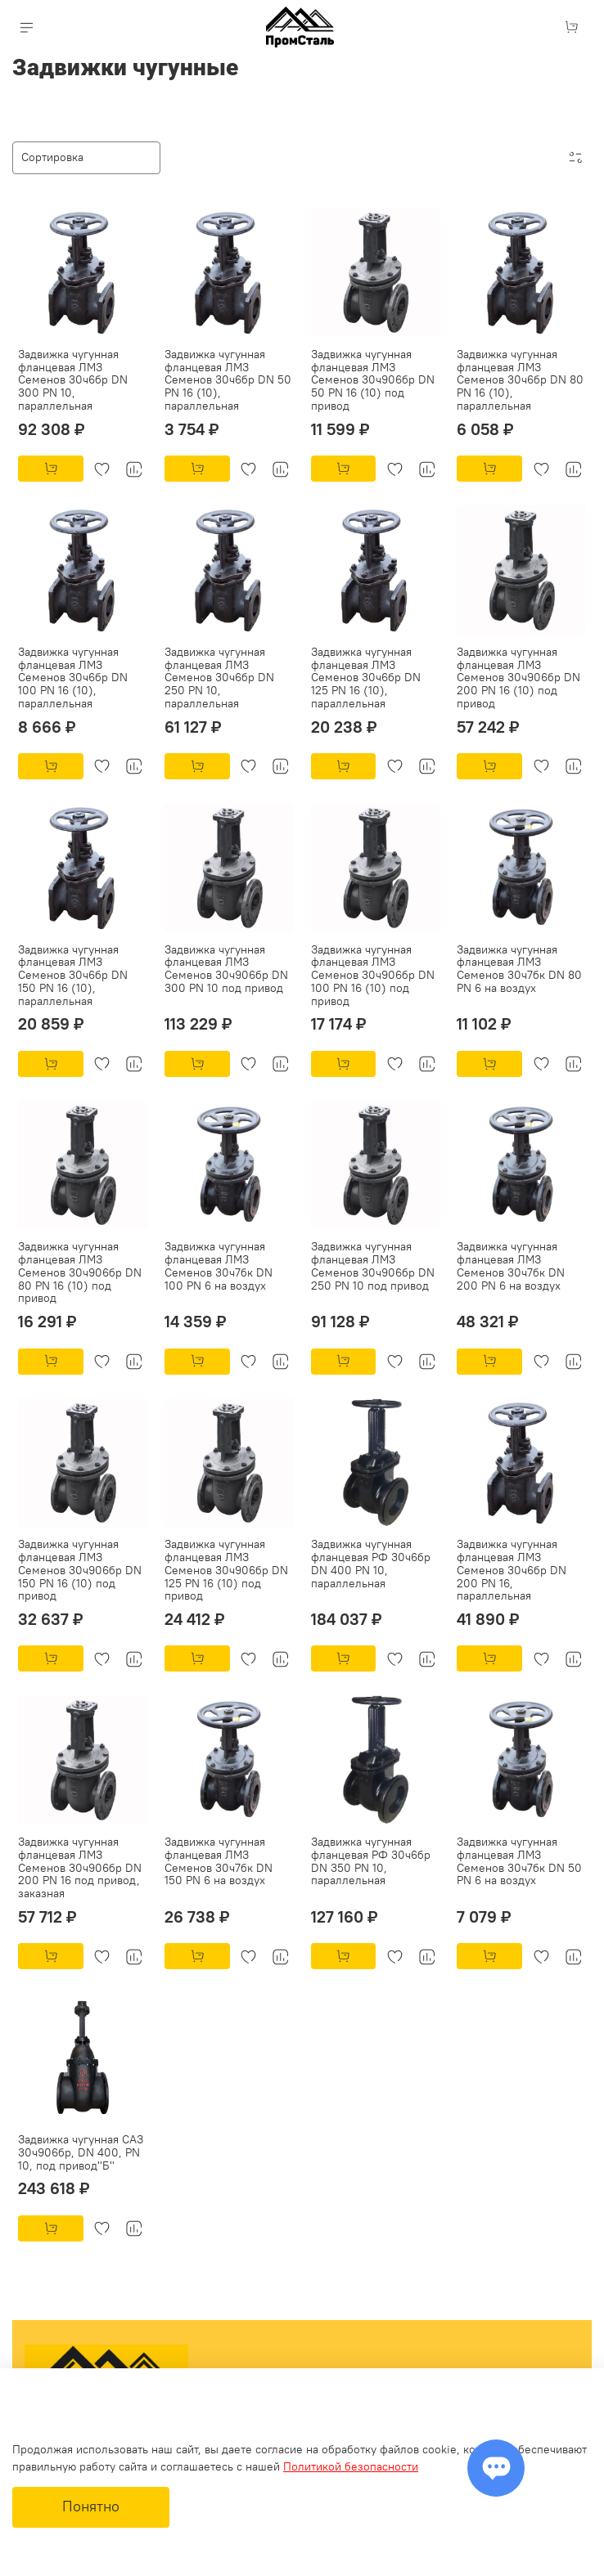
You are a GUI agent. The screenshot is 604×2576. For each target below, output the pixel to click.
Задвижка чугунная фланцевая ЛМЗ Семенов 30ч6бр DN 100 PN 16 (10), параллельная (73, 677)
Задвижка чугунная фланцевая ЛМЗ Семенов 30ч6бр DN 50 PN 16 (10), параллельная (228, 380)
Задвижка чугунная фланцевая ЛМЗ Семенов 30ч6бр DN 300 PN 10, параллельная (73, 380)
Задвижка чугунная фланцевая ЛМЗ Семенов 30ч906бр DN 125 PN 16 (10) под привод (226, 1570)
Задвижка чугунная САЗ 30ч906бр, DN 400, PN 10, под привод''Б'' (80, 2152)
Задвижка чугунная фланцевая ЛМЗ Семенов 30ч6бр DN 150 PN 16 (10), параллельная (73, 975)
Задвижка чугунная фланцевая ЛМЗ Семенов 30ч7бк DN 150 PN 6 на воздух (219, 1860)
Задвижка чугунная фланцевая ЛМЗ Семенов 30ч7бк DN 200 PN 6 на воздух (511, 1265)
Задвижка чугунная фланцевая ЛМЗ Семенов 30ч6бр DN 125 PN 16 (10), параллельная (366, 677)
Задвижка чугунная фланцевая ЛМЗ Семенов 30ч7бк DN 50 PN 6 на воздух (519, 1860)
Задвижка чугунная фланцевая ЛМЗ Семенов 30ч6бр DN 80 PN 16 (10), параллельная (520, 380)
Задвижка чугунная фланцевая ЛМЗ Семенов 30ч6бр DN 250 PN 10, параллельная (219, 677)
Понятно (90, 2506)
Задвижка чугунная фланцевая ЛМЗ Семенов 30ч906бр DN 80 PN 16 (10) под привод (80, 1272)
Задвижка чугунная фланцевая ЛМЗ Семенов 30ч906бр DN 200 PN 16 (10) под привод (518, 677)
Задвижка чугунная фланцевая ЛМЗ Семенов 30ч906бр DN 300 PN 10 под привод (226, 968)
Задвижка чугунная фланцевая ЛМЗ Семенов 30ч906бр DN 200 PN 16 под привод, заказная (80, 1867)
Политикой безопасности (350, 2466)
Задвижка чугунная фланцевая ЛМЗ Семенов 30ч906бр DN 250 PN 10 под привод (373, 1265)
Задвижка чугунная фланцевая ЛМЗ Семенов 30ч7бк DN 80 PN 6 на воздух (519, 968)
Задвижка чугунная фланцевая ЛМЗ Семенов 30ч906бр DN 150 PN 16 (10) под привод (80, 1570)
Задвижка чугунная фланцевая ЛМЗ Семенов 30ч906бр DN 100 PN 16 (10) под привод (373, 975)
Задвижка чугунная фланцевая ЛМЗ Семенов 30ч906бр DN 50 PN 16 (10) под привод (373, 380)
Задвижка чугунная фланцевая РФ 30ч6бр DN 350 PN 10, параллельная (370, 1860)
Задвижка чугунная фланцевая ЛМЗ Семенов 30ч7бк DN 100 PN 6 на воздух (219, 1265)
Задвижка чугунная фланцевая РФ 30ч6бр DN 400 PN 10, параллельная (370, 1563)
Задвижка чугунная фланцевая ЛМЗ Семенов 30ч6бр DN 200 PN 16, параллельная (511, 1570)
